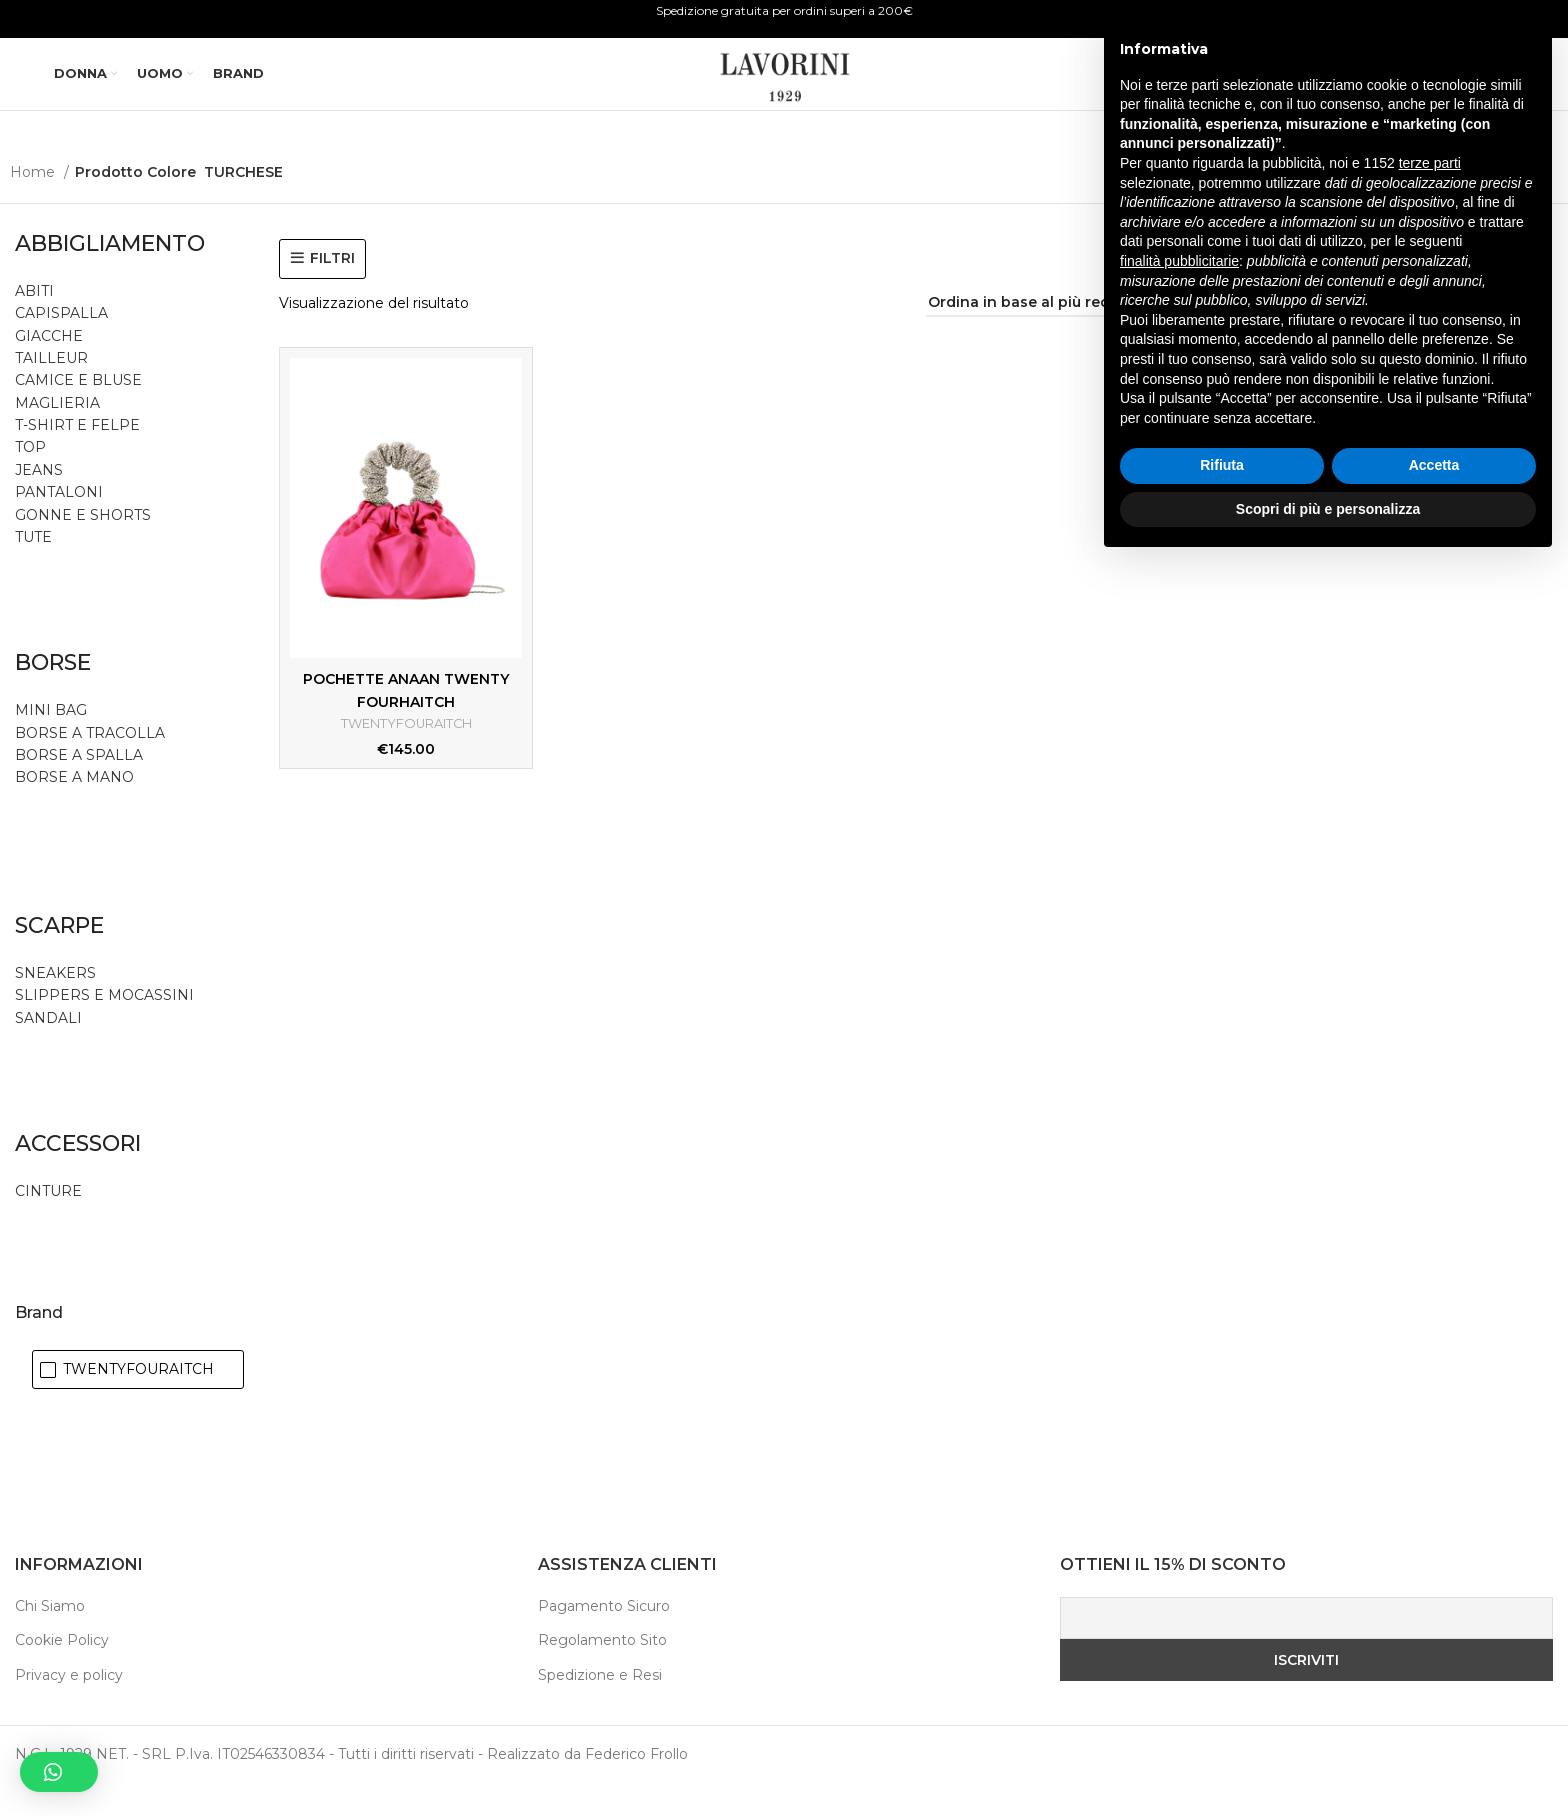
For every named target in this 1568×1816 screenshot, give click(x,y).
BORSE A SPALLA (79, 787)
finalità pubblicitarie (1179, 1513)
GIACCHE (49, 368)
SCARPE (59, 958)
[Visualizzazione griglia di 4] (1492, 335)
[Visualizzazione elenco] (1397, 335)
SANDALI (48, 1050)
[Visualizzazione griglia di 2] (1428, 335)
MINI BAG (53, 743)
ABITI (34, 323)
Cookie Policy (62, 1673)
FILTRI (332, 290)
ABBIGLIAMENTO (110, 275)
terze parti (1430, 1416)
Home (34, 204)
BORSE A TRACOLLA (90, 765)
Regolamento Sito (602, 1673)
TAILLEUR (51, 390)
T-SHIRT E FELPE (77, 458)
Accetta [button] (1434, 1718)
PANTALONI (59, 525)
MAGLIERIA (57, 435)
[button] (59, 1772)
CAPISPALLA (61, 346)
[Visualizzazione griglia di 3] (1460, 335)
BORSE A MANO (74, 810)
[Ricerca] (1364, 92)
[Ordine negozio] (1044, 335)
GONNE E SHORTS (83, 547)
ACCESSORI (78, 1176)
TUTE (33, 569)
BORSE (53, 695)
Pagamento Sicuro (604, 1638)
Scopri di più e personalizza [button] (1328, 1761)
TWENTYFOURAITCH (406, 756)
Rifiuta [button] (1222, 1718)
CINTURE (48, 1223)
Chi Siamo (50, 1638)
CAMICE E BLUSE (78, 413)
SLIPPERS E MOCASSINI (104, 1028)
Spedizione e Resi (600, 1707)
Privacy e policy (69, 1707)
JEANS (39, 502)
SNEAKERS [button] (55, 1005)
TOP (30, 480)
